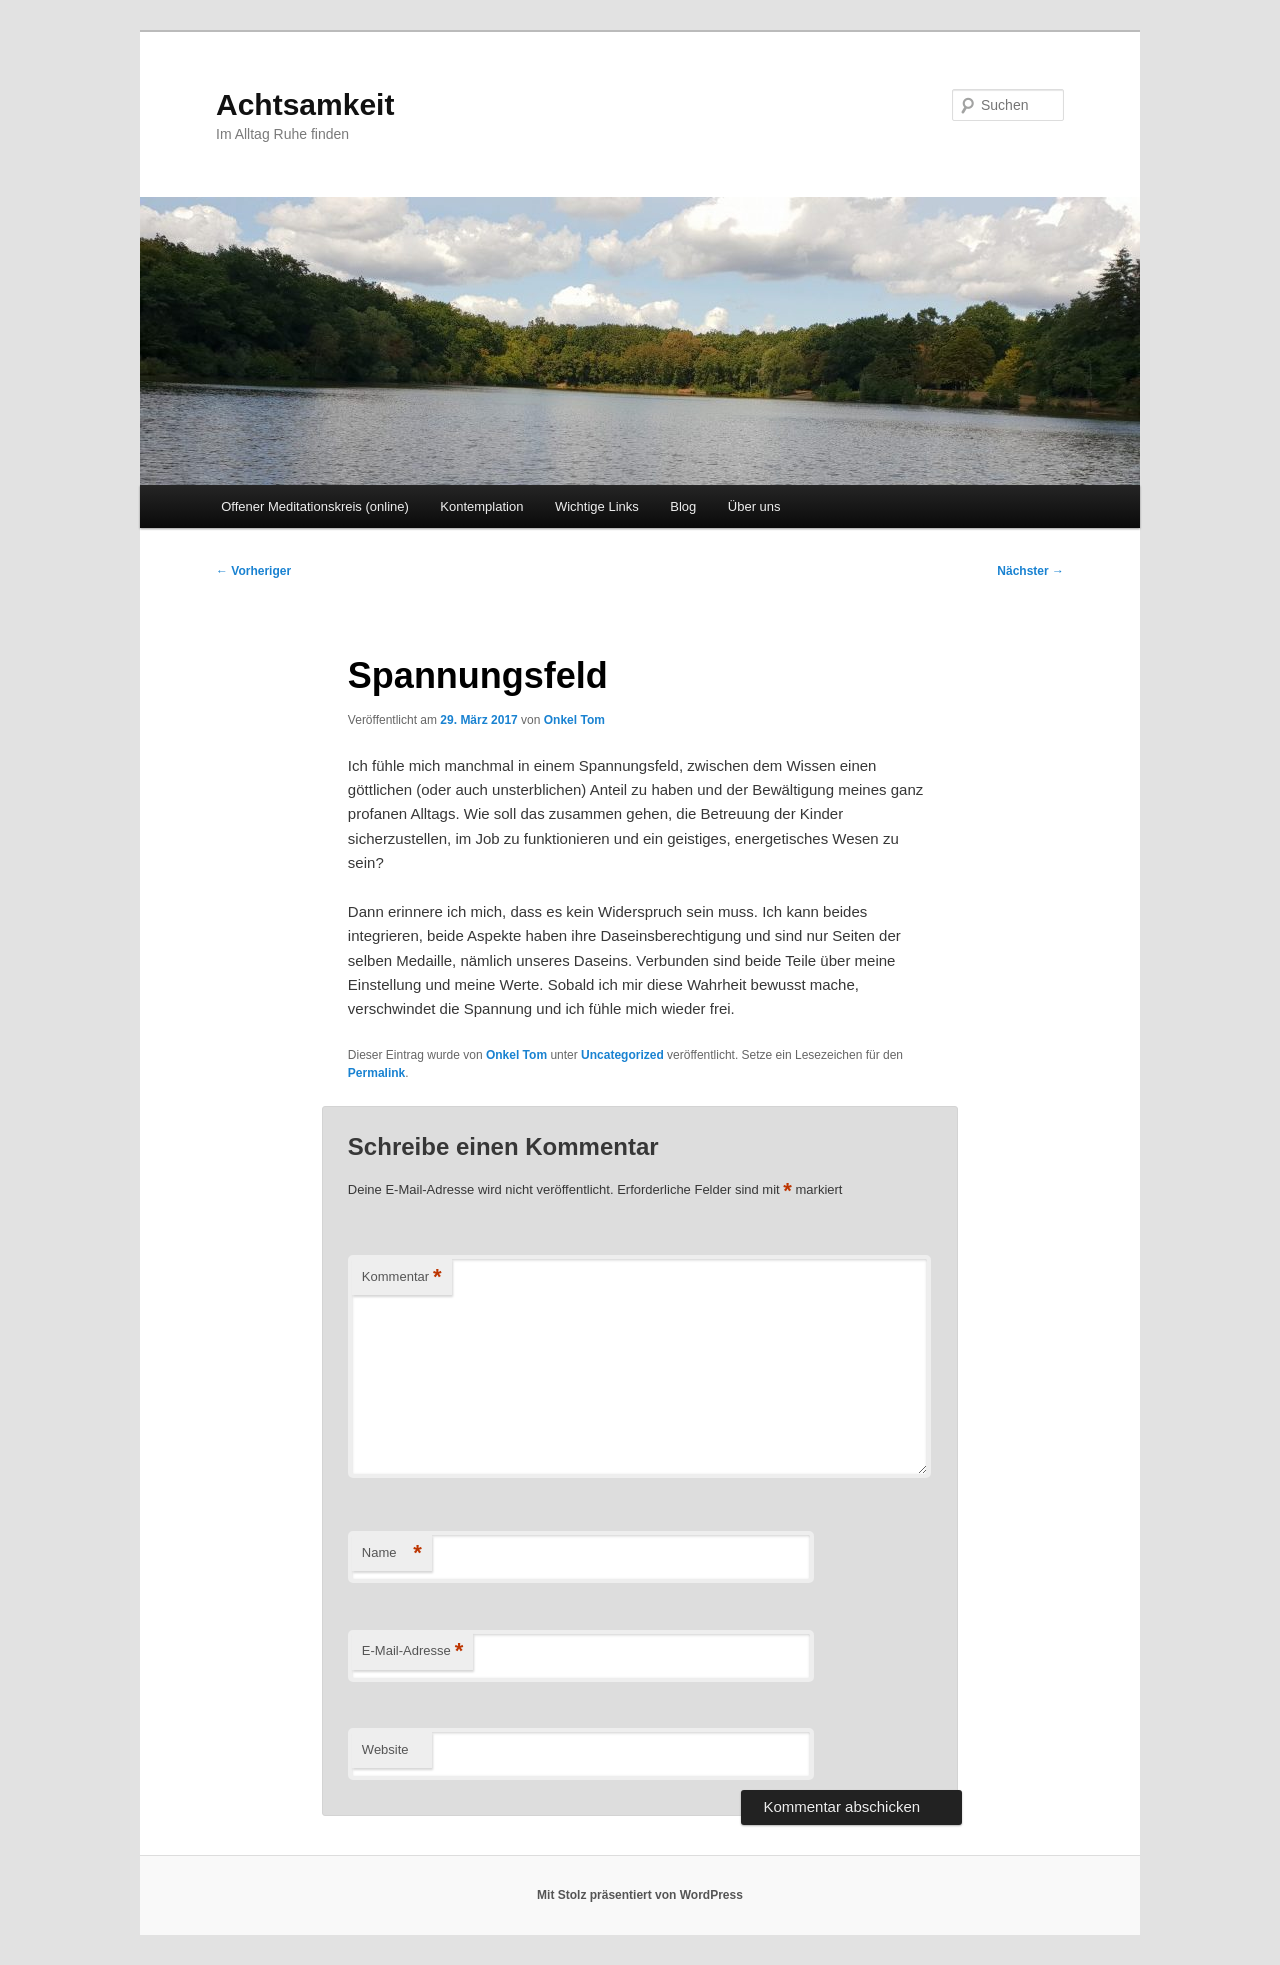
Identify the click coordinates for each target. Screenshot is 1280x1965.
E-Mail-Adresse (412, 1651)
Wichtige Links (597, 506)
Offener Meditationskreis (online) (315, 506)
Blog (683, 506)
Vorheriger (253, 571)
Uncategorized (622, 1055)
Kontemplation (481, 506)
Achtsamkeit (305, 104)
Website (385, 1749)
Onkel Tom (574, 720)
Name (392, 1553)
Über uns (754, 506)
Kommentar (402, 1277)
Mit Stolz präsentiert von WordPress (640, 1895)
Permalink (376, 1073)
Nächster (1030, 571)
